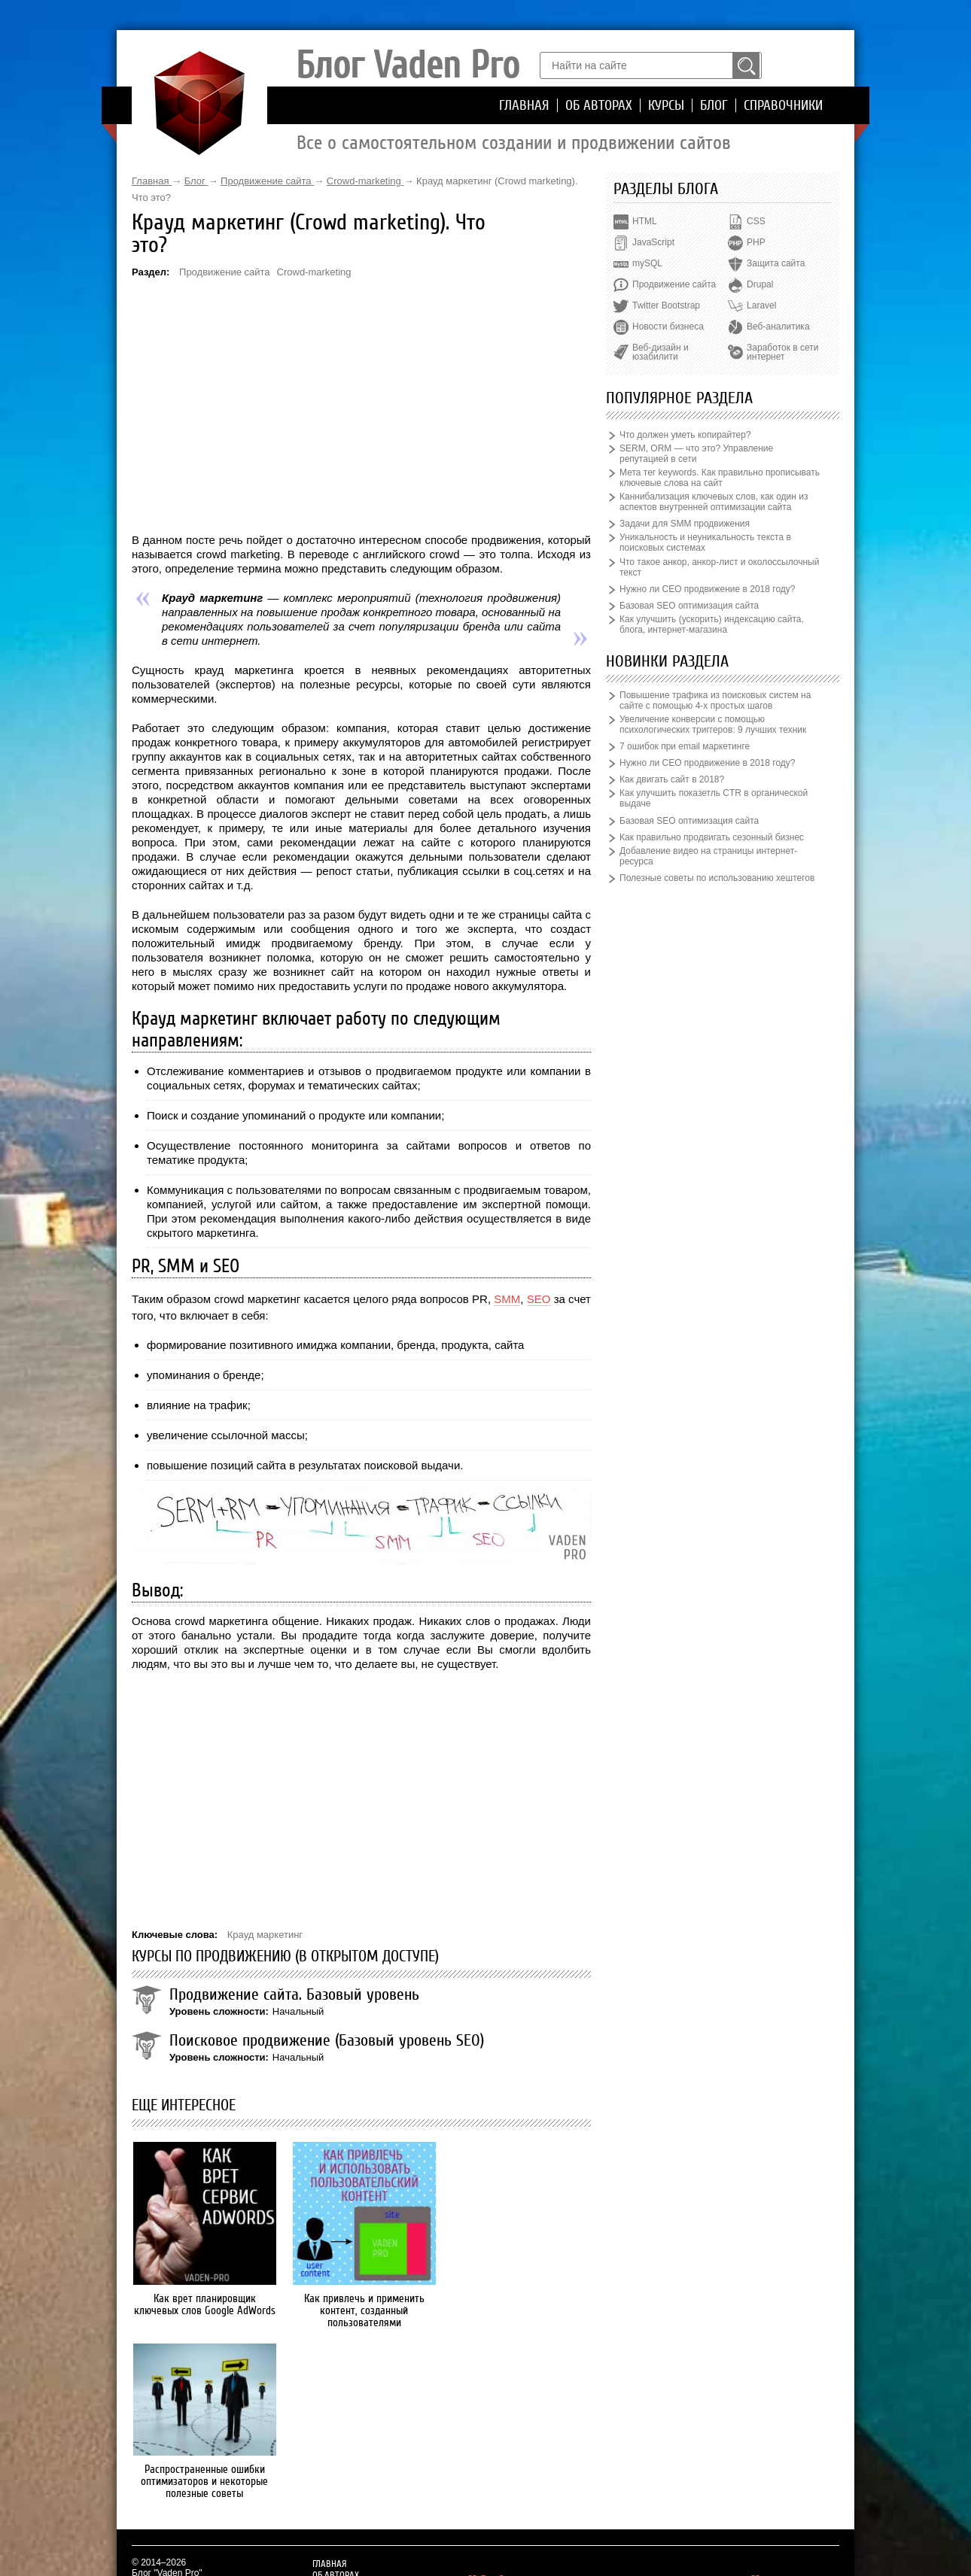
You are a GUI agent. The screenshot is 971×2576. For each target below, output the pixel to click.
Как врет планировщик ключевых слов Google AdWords (203, 2304)
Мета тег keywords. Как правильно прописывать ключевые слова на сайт (719, 477)
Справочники (783, 105)
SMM (507, 1299)
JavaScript (653, 242)
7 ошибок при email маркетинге (684, 746)
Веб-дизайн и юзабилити (660, 352)
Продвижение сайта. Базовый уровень (294, 1994)
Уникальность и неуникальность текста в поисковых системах (705, 542)
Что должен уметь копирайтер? (685, 435)
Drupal (760, 284)
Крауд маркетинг (265, 1934)
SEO (539, 1299)
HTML (644, 221)
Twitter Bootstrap (666, 305)
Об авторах (598, 105)
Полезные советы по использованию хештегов (716, 878)
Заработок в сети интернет (782, 352)
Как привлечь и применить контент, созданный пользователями (361, 2310)
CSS (756, 221)
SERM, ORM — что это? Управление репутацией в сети (696, 453)
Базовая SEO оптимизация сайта (689, 605)
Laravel (761, 305)
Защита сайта (776, 263)
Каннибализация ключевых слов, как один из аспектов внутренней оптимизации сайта (713, 501)
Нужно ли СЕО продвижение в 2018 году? (707, 589)
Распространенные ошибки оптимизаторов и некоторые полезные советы (519, 2279)
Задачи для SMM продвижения (684, 523)
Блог (714, 105)
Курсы (666, 105)
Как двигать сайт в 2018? (671, 779)
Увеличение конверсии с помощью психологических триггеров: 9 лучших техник (712, 724)
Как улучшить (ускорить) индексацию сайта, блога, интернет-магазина (711, 624)
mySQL (647, 263)
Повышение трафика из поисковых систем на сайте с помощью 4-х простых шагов (715, 700)
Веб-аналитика (778, 326)
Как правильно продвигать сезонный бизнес (711, 837)
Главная (524, 105)
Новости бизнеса (668, 326)
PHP (756, 242)
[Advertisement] (361, 404)
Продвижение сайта (224, 272)
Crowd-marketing (314, 272)
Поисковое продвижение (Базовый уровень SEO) (326, 2040)
